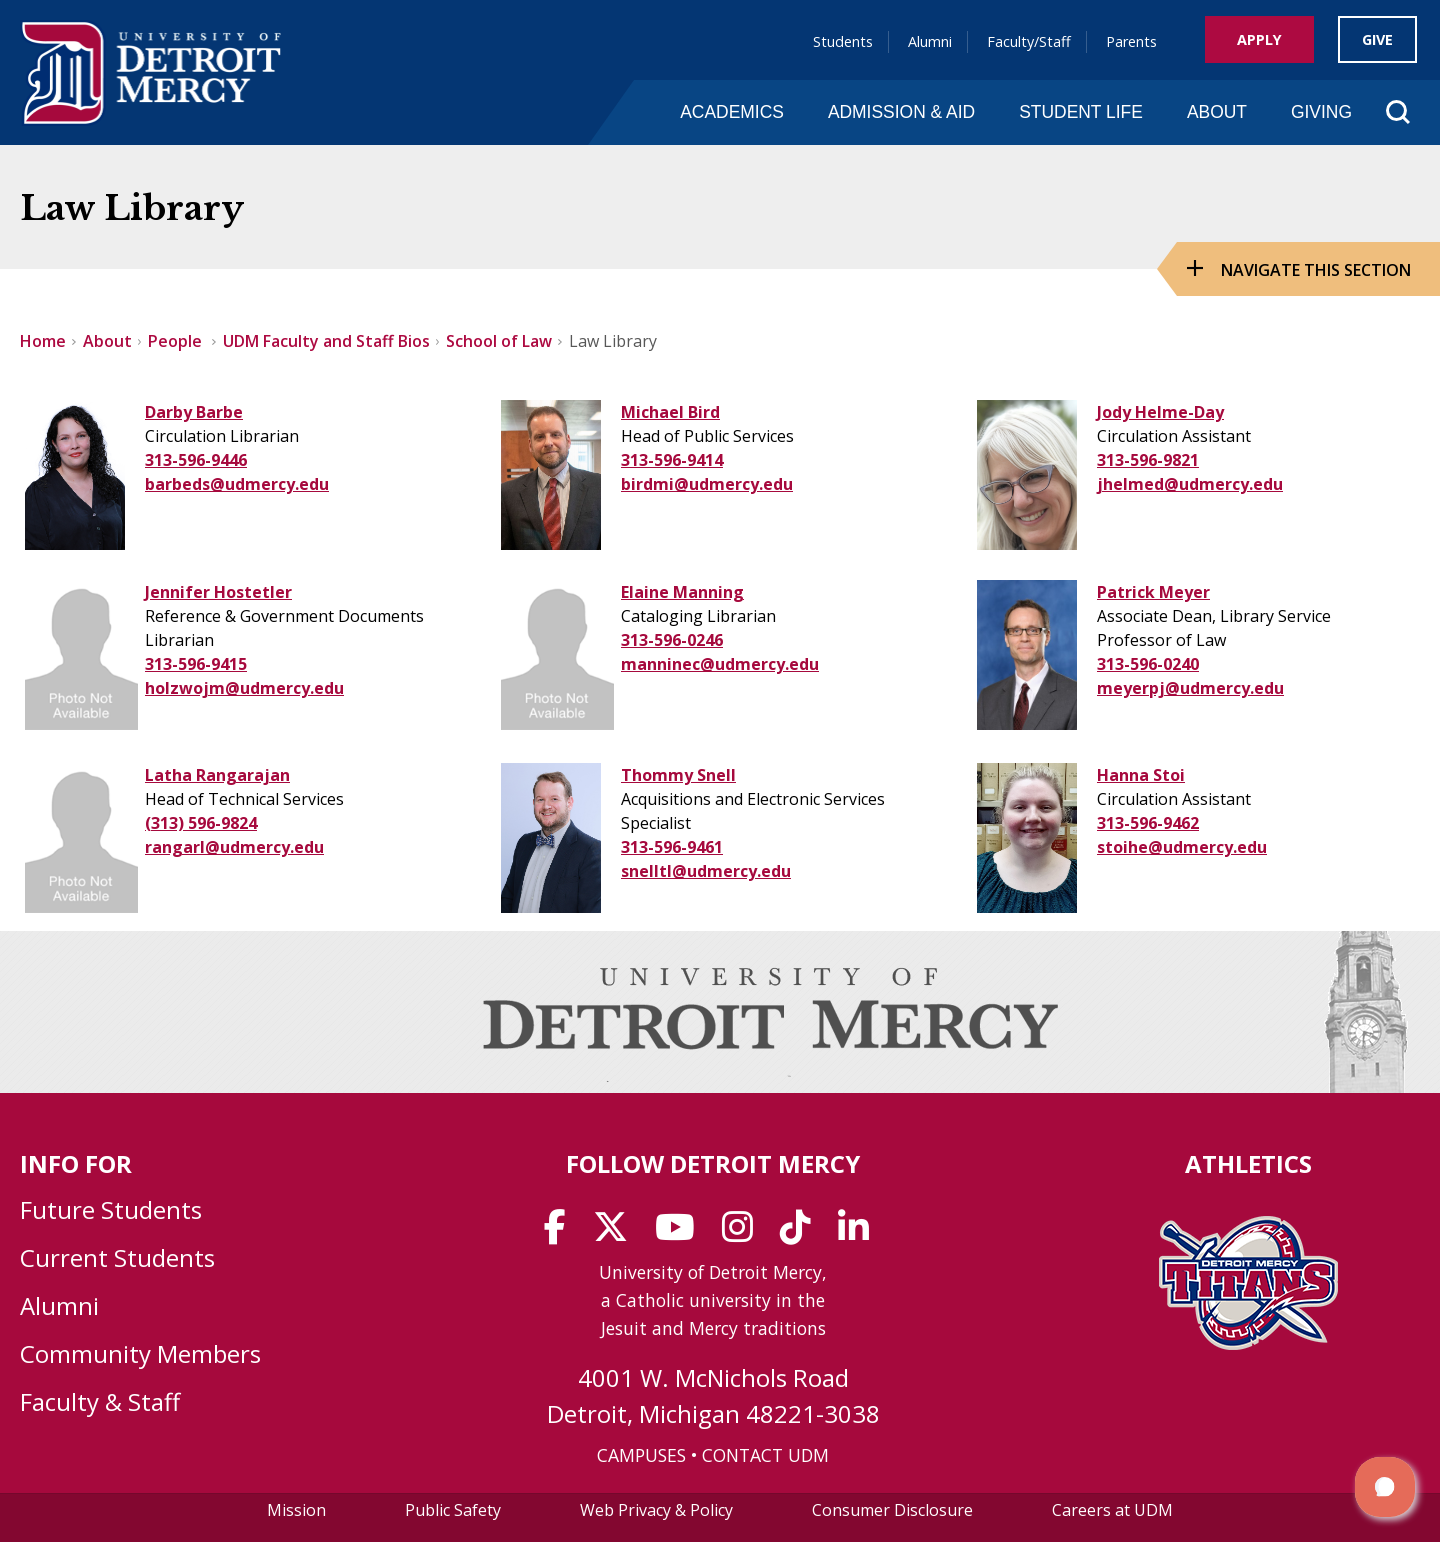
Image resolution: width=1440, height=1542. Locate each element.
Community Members (140, 1353)
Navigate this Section (1316, 270)
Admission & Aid (901, 112)
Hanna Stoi (1141, 775)
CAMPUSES (641, 1455)
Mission (296, 1510)
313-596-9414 (672, 460)
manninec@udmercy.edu (720, 664)
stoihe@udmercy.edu (1182, 847)
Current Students (117, 1257)
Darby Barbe (194, 412)
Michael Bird (670, 412)
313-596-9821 (1148, 460)
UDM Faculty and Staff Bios (326, 341)
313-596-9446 (196, 460)
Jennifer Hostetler (218, 592)
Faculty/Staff (1029, 41)
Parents (1131, 41)
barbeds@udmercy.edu (237, 484)
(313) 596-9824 (201, 823)
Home (43, 341)
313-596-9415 (196, 664)
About (1217, 112)
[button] (1385, 1487)
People (177, 341)
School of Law (499, 341)
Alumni (930, 41)
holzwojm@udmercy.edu (244, 688)
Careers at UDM (1112, 1510)
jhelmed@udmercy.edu (1190, 484)
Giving (1321, 112)
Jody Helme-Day (1160, 412)
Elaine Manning (682, 592)
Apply (1259, 39)
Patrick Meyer (1153, 592)
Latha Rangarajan (217, 775)
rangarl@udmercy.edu (234, 847)
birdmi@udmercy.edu (707, 484)
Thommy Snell (678, 775)
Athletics (1248, 1163)
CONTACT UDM (765, 1455)
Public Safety (453, 1510)
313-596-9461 (672, 847)
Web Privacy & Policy (656, 1510)
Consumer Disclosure (892, 1510)
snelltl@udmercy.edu (706, 871)
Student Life (1081, 112)
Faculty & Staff (100, 1401)
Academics (732, 112)
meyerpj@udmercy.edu (1190, 688)
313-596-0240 (1148, 664)
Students (843, 41)
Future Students (111, 1209)
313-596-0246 (672, 640)
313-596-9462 (1148, 823)
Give (1377, 39)
